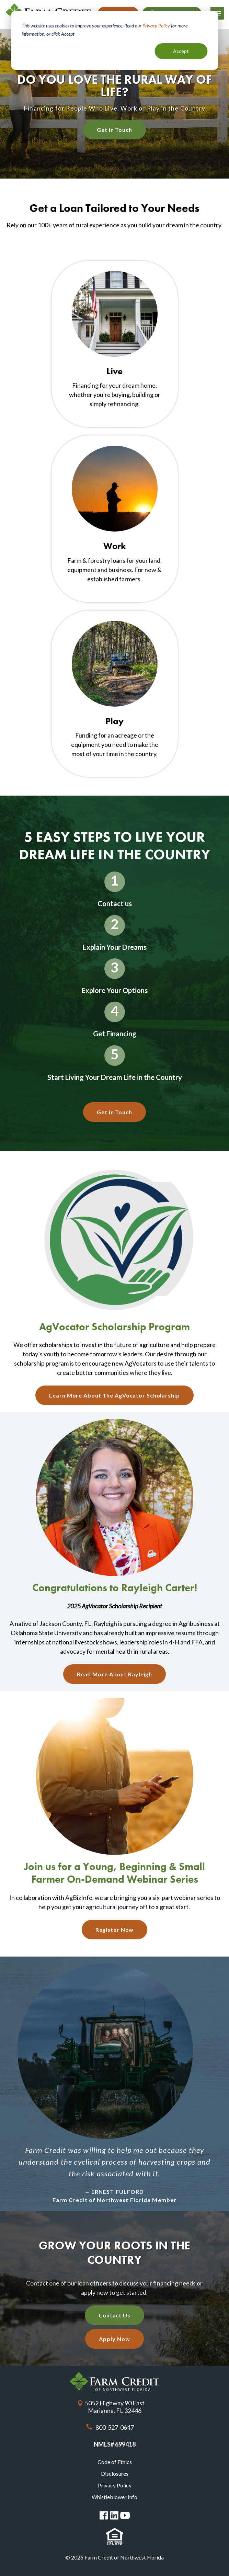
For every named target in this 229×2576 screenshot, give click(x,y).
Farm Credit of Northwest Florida (114, 2381)
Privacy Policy (114, 2485)
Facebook (104, 2515)
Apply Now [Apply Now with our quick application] (114, 2339)
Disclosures (114, 2473)
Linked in (114, 2515)
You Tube (125, 2515)
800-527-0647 (114, 2427)
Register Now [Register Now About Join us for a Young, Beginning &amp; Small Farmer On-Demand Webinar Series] (114, 1929)
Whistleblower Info (114, 2497)
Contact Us (114, 2315)
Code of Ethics (115, 2462)
